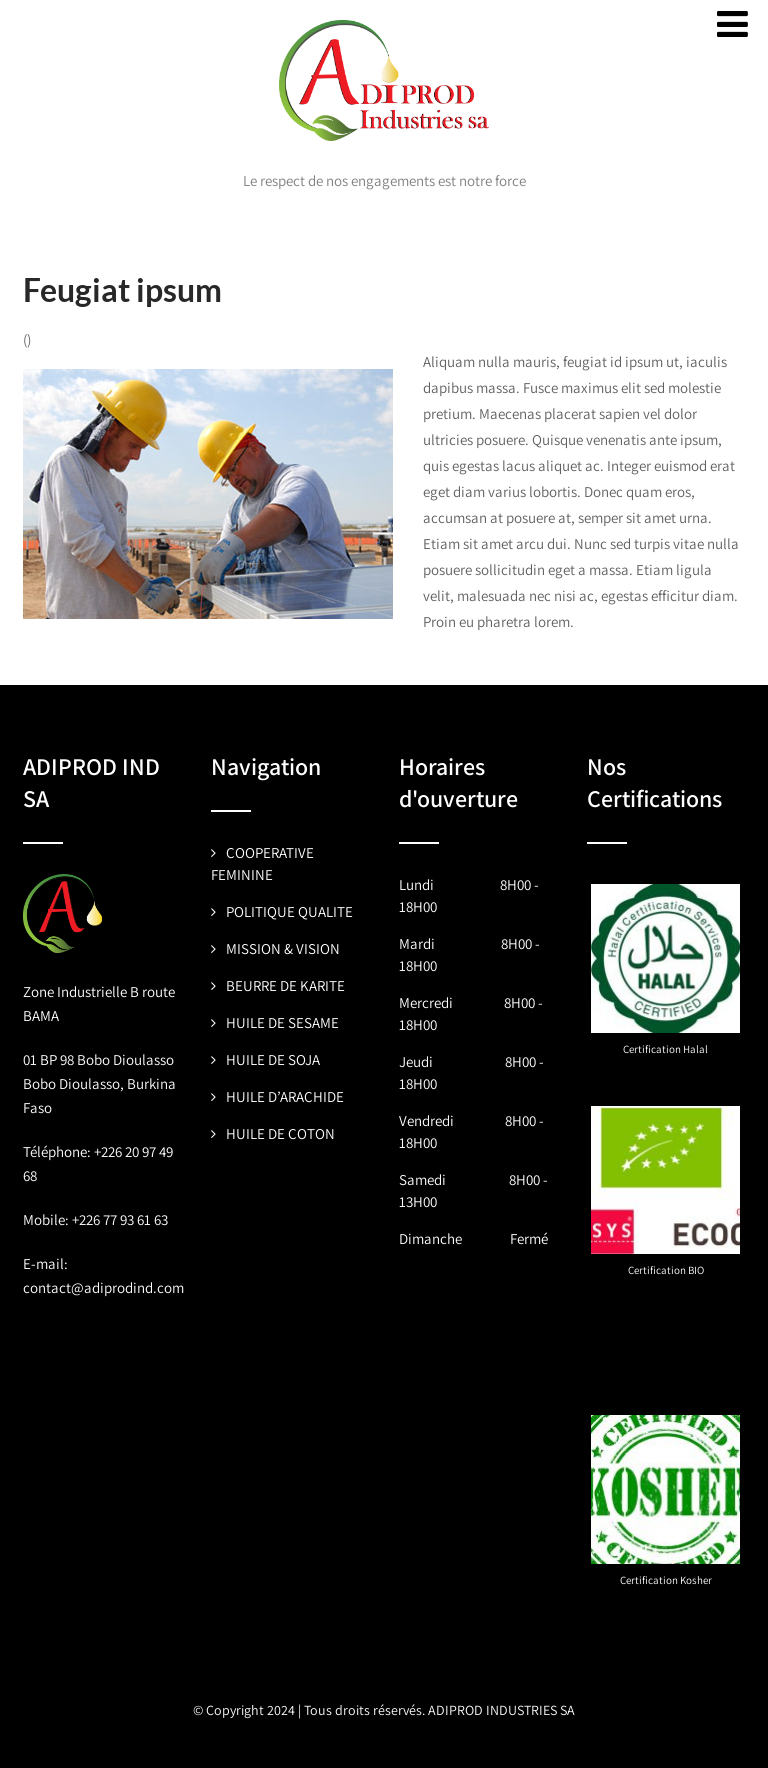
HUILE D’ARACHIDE (285, 1096)
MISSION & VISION (283, 948)
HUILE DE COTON (280, 1133)
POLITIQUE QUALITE (289, 911)
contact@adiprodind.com (103, 1287)
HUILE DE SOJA (273, 1059)
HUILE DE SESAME (282, 1022)
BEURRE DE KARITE (285, 985)
